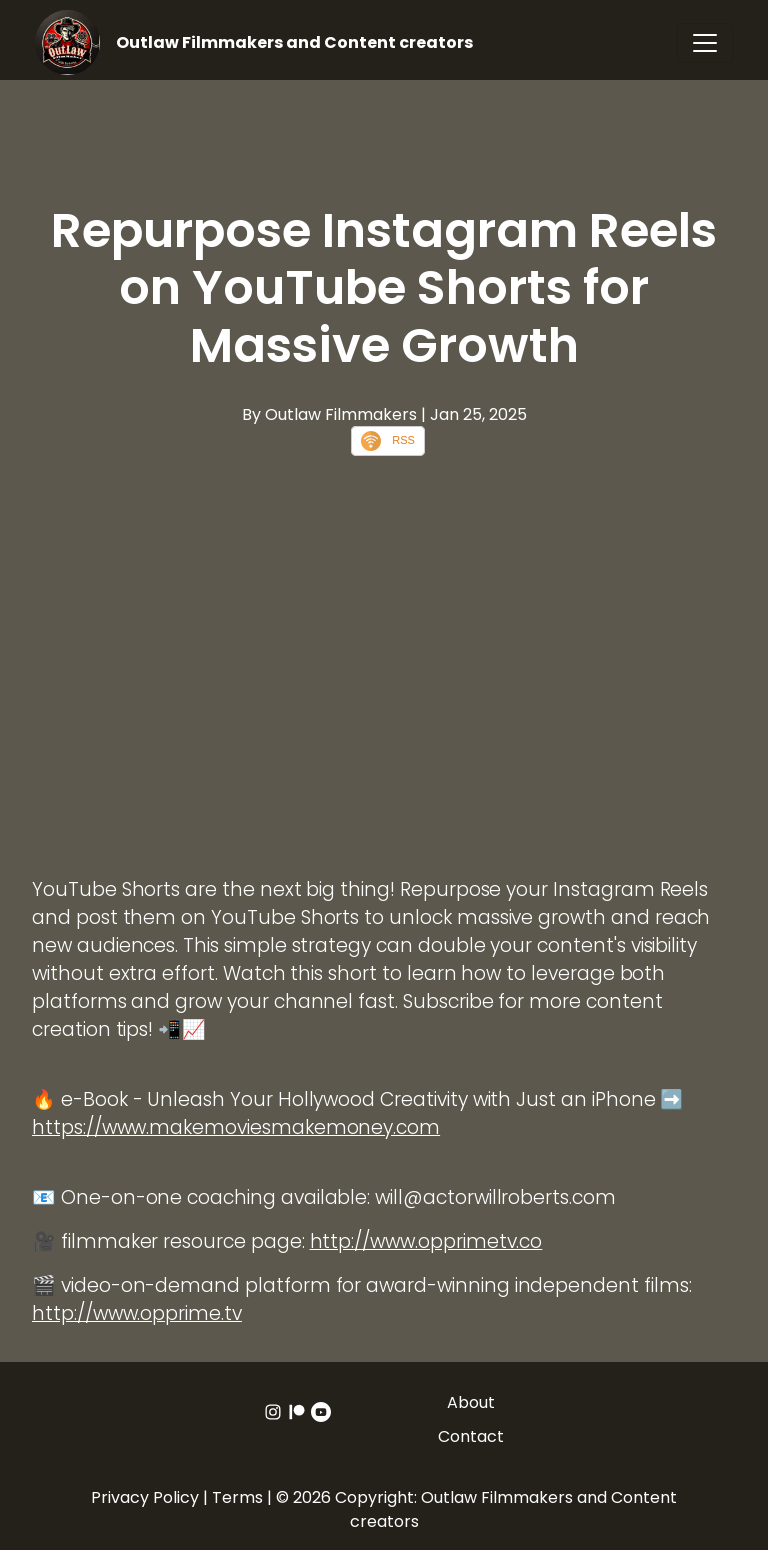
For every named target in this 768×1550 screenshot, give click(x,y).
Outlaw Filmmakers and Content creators (294, 42)
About (471, 1402)
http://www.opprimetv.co (426, 1241)
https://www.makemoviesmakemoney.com (236, 1127)
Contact (471, 1436)
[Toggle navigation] (705, 43)
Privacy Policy (145, 1497)
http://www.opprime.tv (137, 1313)
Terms (237, 1497)
